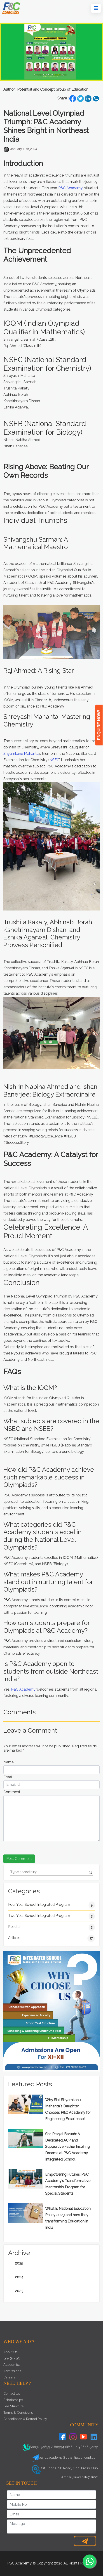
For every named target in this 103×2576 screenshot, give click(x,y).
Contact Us (11, 2393)
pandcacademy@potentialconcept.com (68, 2457)
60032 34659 (40, 2447)
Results (51, 1927)
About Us (10, 2352)
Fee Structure (13, 2406)
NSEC (54, 760)
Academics (12, 2364)
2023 (19, 2291)
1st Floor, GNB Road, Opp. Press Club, (69, 2468)
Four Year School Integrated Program (51, 1905)
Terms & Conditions (18, 2412)
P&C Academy (70, 188)
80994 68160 (64, 2447)
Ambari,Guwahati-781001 (79, 2477)
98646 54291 (88, 2447)
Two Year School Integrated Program (51, 1916)
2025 (19, 2263)
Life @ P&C (11, 2358)
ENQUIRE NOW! (99, 725)
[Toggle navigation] (96, 8)
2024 (19, 2277)
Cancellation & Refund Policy (25, 2419)
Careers (9, 2377)
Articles (51, 1938)
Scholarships (13, 2400)
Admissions (12, 2371)
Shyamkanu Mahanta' (21, 753)
